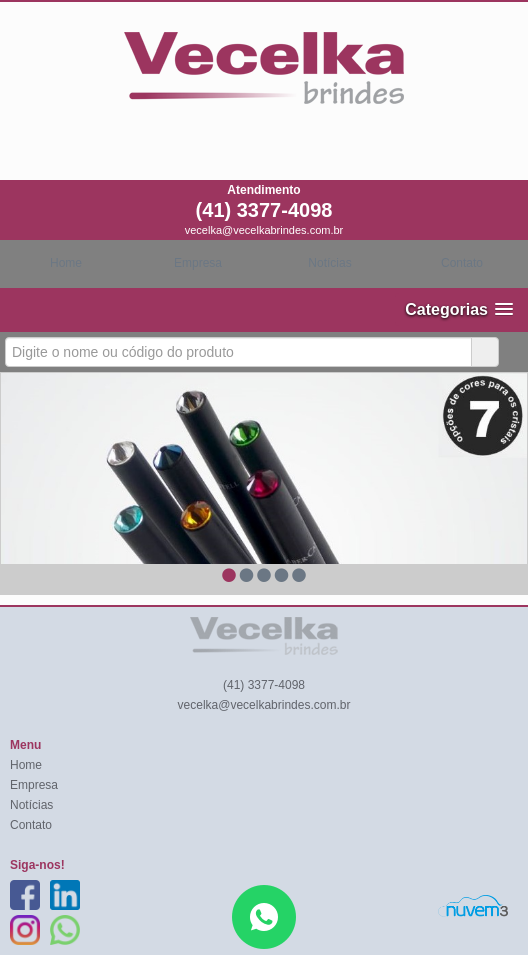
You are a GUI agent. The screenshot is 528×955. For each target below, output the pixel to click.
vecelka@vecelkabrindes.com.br (264, 230)
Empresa (198, 263)
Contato (462, 263)
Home (66, 263)
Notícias (329, 263)
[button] (459, 309)
